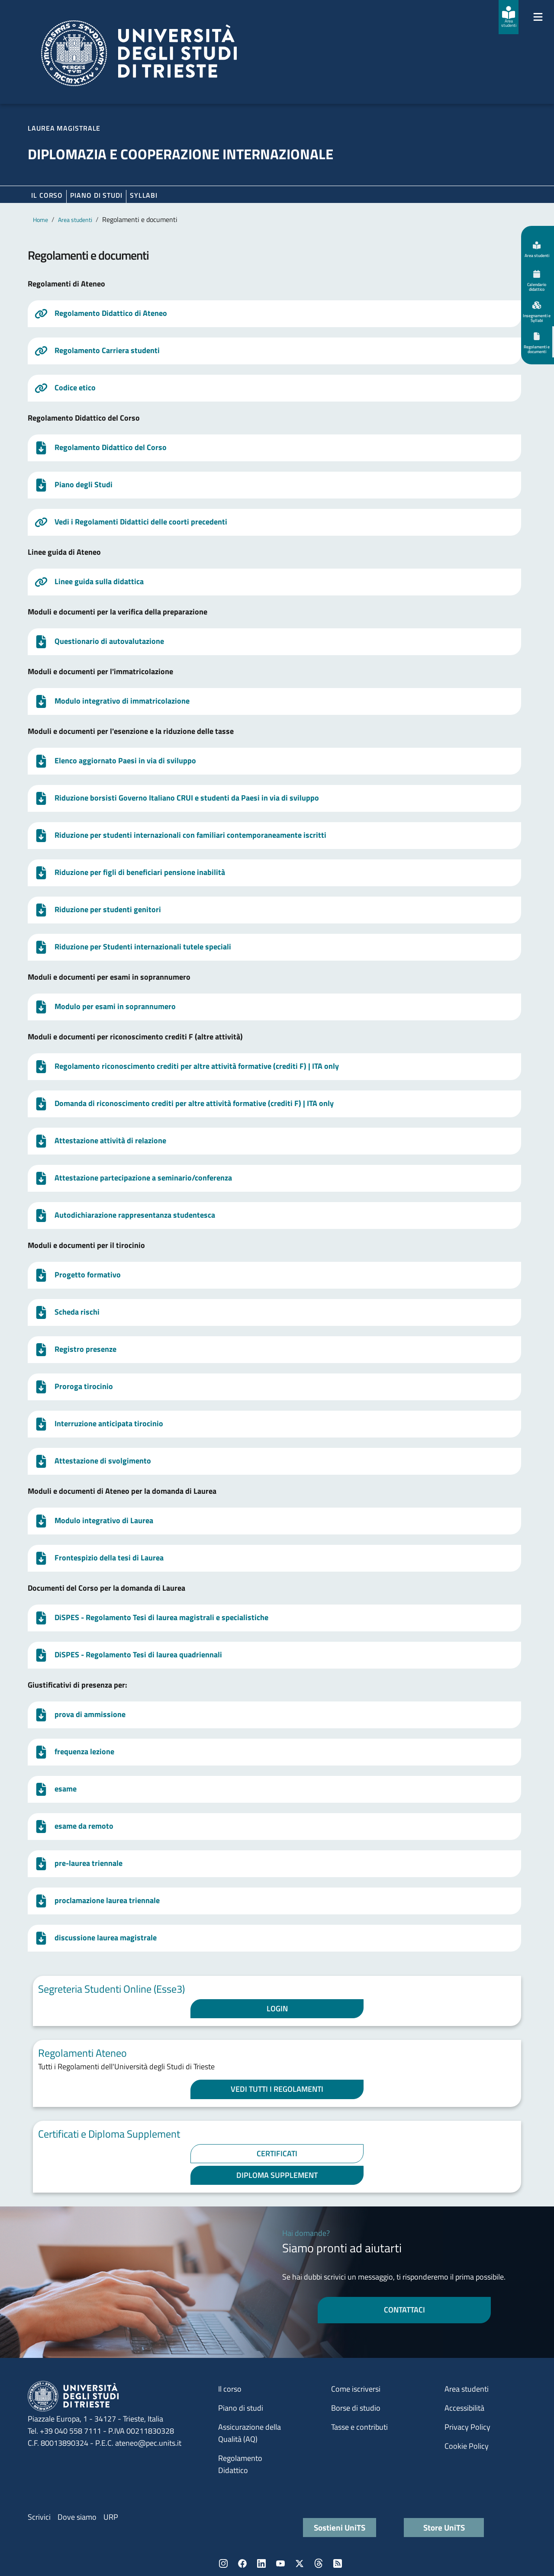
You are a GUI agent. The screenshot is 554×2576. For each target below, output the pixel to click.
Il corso (47, 195)
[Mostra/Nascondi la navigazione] (538, 17)
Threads (318, 2563)
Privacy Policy (467, 2427)
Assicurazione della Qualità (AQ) (249, 2433)
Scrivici (39, 2517)
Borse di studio (355, 2408)
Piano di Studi (96, 195)
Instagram (223, 2563)
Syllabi (144, 195)
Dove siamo (77, 2517)
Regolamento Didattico (240, 2464)
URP (110, 2517)
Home (40, 219)
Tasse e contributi (359, 2427)
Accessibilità (464, 2408)
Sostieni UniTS (339, 2527)
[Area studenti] (509, 17)
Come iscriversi (355, 2389)
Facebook (242, 2563)
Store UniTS (444, 2527)
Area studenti (75, 219)
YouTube (280, 2563)
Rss (338, 2563)
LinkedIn (261, 2563)
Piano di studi (240, 2408)
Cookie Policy (466, 2446)
